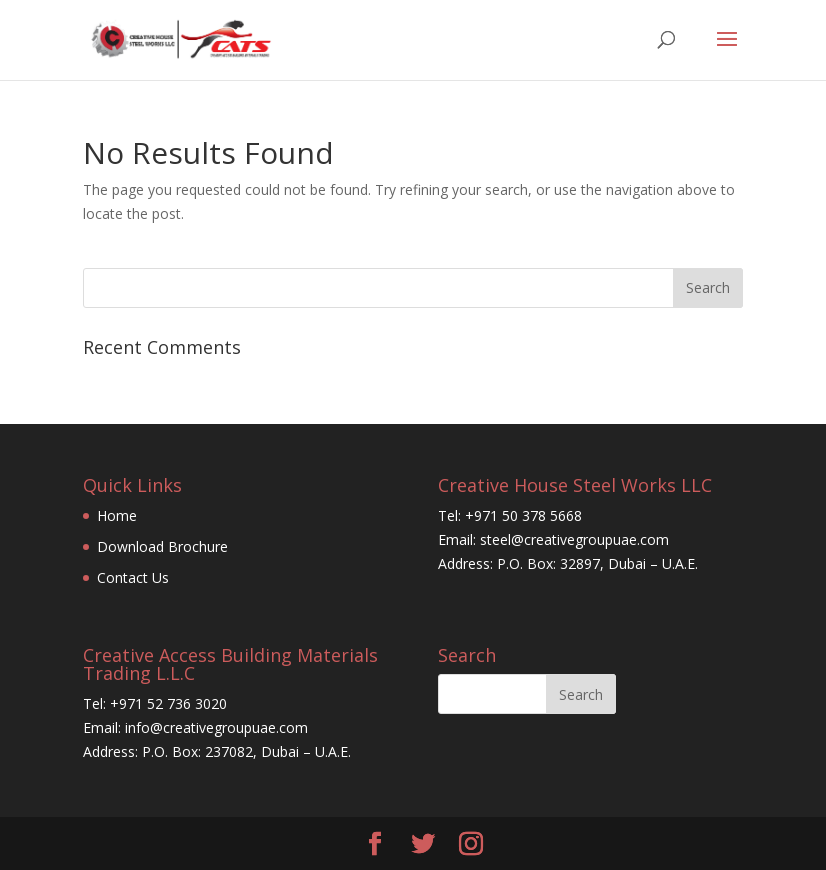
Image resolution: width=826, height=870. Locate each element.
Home (117, 515)
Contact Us (133, 577)
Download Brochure (162, 546)
